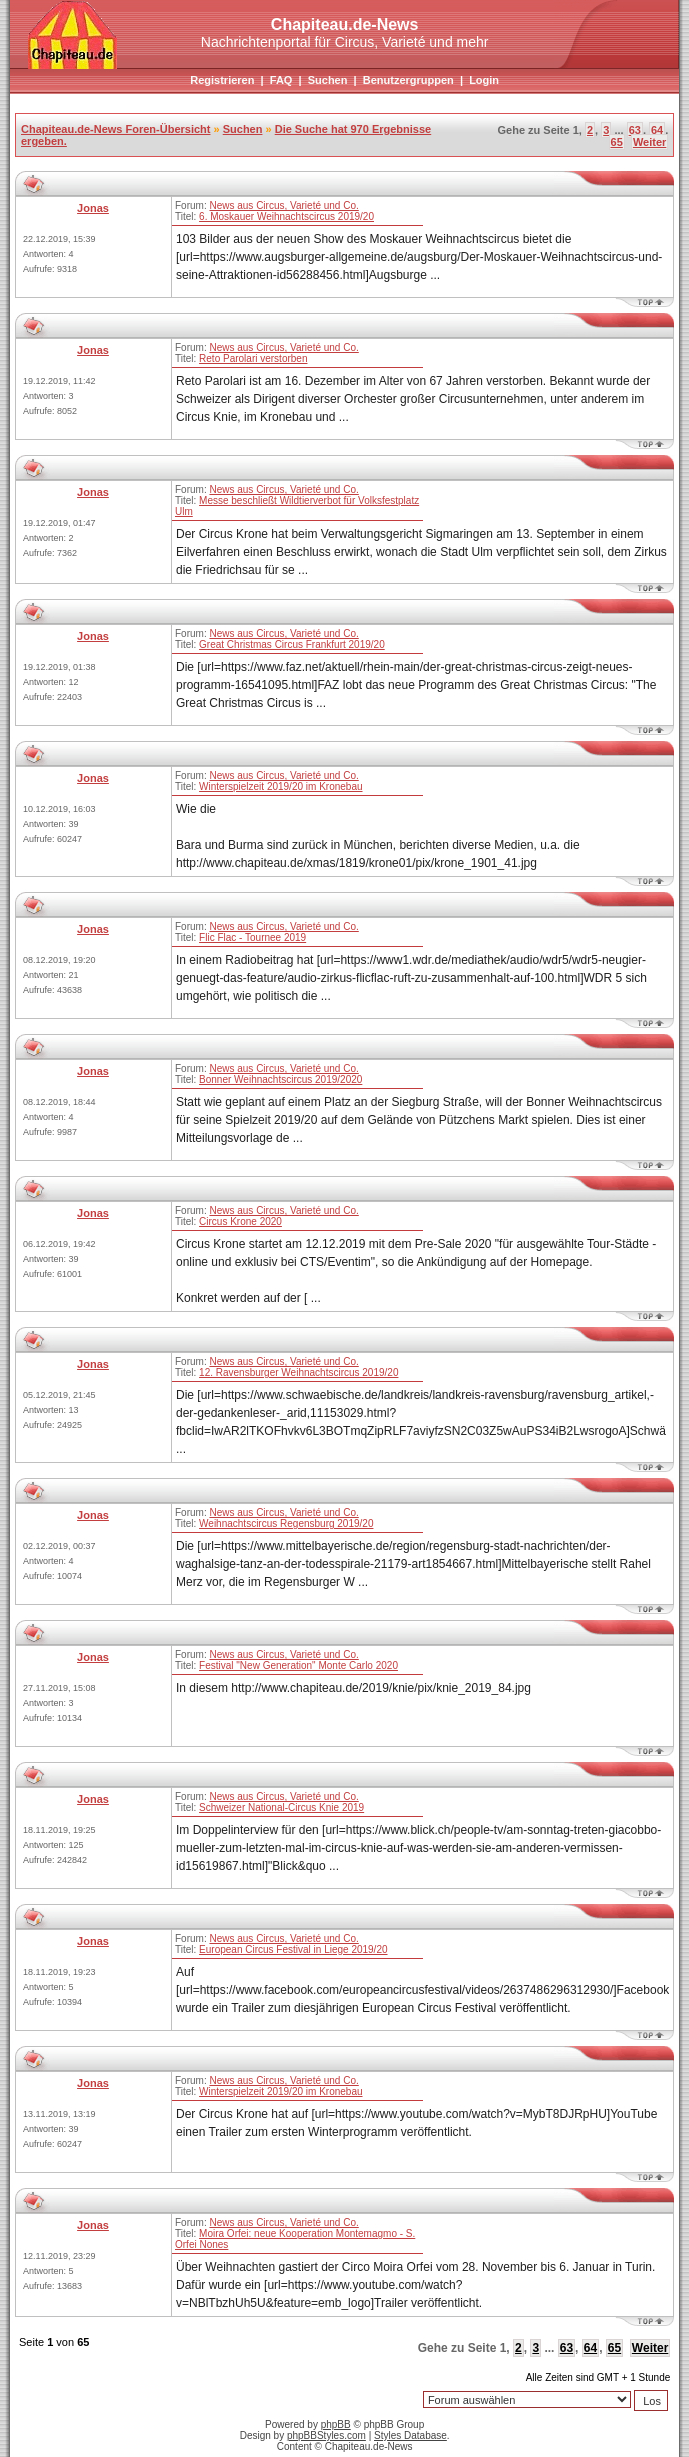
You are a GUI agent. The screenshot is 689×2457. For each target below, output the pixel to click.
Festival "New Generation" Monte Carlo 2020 (298, 1665)
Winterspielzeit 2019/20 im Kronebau (280, 786)
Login (484, 80)
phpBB (336, 2424)
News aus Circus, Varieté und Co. (283, 205)
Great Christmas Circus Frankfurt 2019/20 (292, 644)
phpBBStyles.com (326, 2435)
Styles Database (410, 2435)
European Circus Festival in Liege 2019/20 (293, 1949)
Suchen (328, 80)
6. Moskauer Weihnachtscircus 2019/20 (286, 216)
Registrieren (222, 80)
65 (617, 142)
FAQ (281, 80)
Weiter (649, 142)
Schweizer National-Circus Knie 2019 (281, 1807)
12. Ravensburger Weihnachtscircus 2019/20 (298, 1372)
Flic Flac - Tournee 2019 (252, 937)
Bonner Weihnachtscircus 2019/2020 (280, 1079)
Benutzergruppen (408, 80)
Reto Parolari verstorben (253, 358)
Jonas (93, 208)
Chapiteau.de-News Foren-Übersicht (115, 129)
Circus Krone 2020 (240, 1221)
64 (657, 130)
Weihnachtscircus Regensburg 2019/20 (286, 1523)
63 (635, 130)
